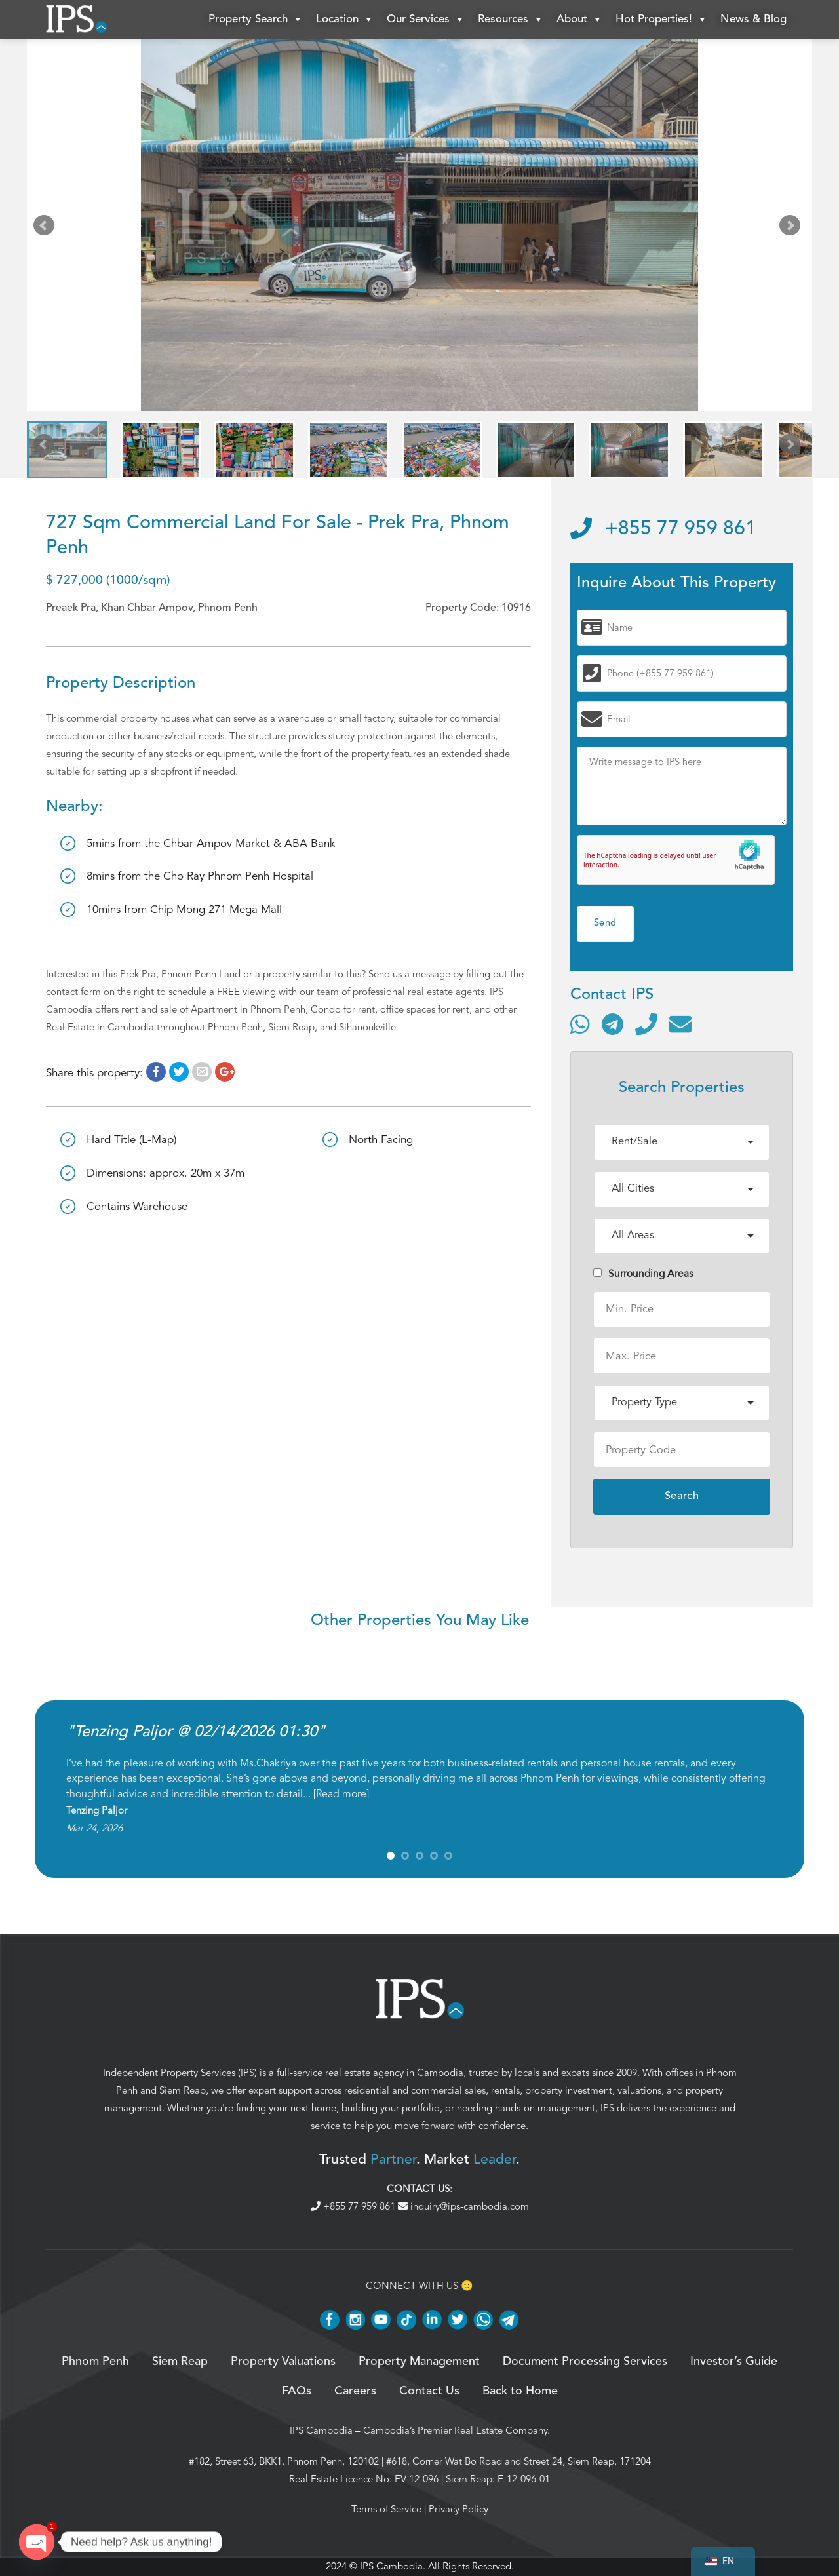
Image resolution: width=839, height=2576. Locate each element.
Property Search (255, 20)
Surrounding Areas (643, 1273)
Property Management (419, 2362)
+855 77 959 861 (663, 529)
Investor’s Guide (733, 2362)
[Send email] (680, 1024)
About (579, 20)
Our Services (426, 20)
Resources (510, 20)
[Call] (646, 1024)
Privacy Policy (458, 2509)
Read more (341, 1794)
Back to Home (520, 2391)
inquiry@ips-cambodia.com (463, 2206)
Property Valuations (283, 2362)
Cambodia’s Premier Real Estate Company (455, 2430)
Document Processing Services (585, 2362)
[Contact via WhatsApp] (580, 1024)
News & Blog (753, 19)
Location (345, 20)
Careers (355, 2391)
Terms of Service (386, 2509)
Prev (46, 228)
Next (792, 228)
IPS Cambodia (321, 2430)
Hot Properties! (661, 20)
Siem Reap (182, 2090)
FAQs (296, 2391)
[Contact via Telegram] (612, 1024)
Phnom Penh (95, 2362)
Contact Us (429, 2391)
